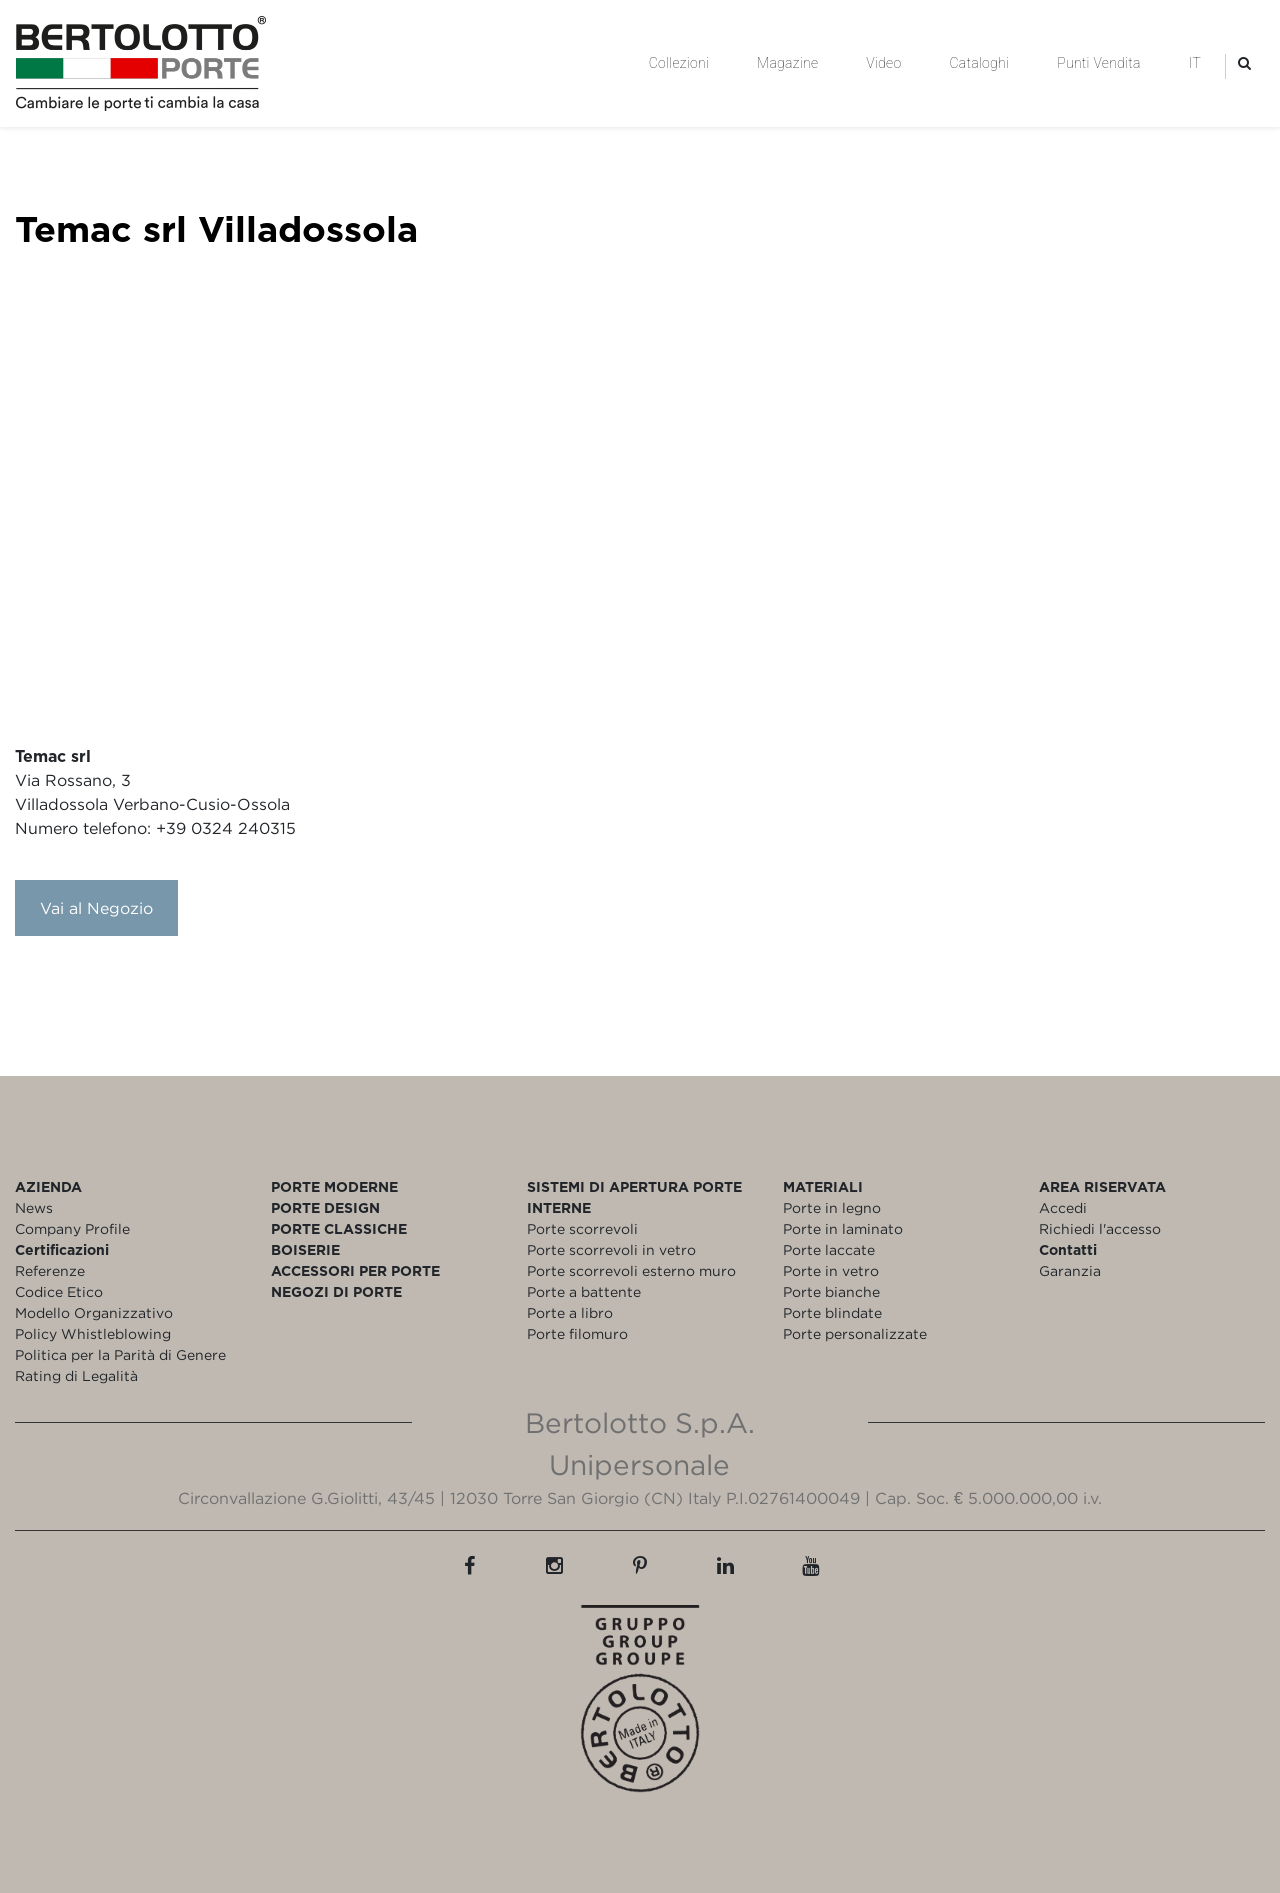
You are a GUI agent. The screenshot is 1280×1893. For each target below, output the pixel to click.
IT (1195, 63)
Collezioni (679, 63)
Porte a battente (584, 1291)
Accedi (1063, 1207)
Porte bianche (831, 1291)
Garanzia (1070, 1270)
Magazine (787, 63)
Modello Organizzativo (94, 1312)
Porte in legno (832, 1207)
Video (883, 63)
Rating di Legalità (76, 1375)
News (34, 1207)
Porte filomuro (577, 1333)
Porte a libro (570, 1312)
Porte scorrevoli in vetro (611, 1249)
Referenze (50, 1270)
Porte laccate (829, 1249)
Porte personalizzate (855, 1333)
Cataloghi (979, 63)
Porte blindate (832, 1312)
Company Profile (72, 1228)
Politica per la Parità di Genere (120, 1354)
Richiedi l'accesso (1100, 1228)
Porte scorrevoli (582, 1228)
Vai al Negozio (96, 908)
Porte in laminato (843, 1228)
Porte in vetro (831, 1270)
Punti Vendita (1098, 63)
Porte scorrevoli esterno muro (631, 1270)
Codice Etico (59, 1291)
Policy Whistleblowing (93, 1333)
